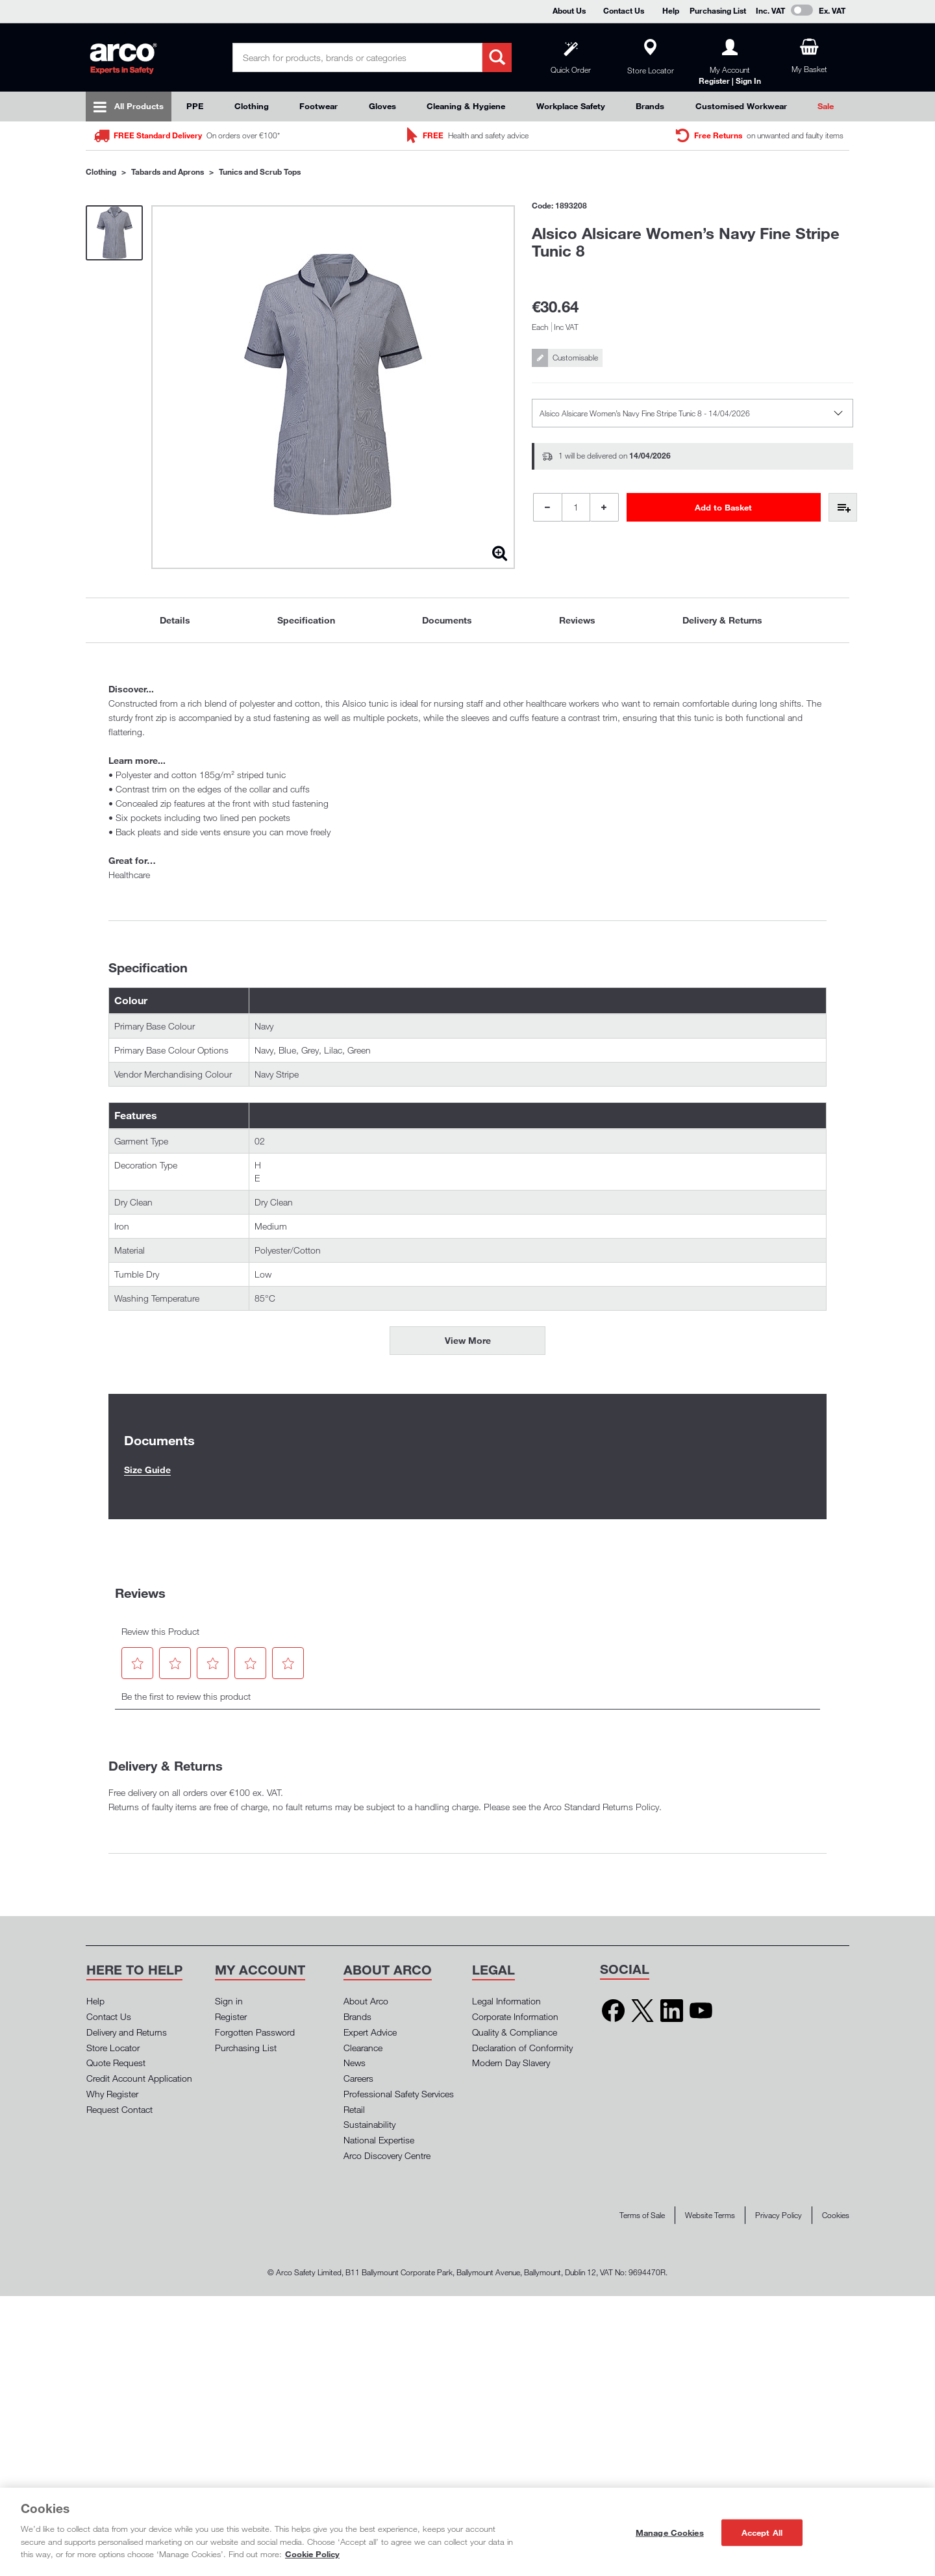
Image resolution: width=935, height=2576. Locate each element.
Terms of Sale (642, 2215)
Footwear (318, 106)
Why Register (112, 2093)
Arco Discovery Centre (386, 2155)
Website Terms (710, 2215)
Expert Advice (370, 2032)
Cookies (835, 2215)
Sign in (229, 2000)
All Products (139, 106)
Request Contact (119, 2109)
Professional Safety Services (398, 2093)
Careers (358, 2078)
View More (468, 1340)
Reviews (577, 619)
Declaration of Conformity (522, 2047)
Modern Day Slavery (511, 2062)
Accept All (762, 2532)
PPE (194, 106)
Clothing (251, 106)
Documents (447, 619)
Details (175, 619)
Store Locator (113, 2047)
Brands (650, 106)
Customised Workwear (741, 106)
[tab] (175, 620)
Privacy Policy (778, 2215)
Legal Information (506, 2000)
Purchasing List (718, 10)
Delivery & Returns (722, 619)
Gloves (382, 106)
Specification (306, 619)
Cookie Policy (312, 2554)
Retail (354, 2109)
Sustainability (369, 2124)
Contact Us (623, 10)
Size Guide (147, 1469)
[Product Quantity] (576, 507)
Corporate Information (515, 2016)
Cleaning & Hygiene (466, 106)
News (354, 2062)
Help (670, 10)
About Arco (365, 2000)
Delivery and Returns (126, 2032)
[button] (137, 1663)
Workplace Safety (570, 106)
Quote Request (115, 2062)
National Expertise (378, 2139)
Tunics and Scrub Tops (260, 171)
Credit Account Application (139, 2078)
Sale (825, 106)
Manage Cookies (670, 2532)
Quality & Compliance (514, 2032)
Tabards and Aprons (167, 171)
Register (231, 2016)
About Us (569, 10)
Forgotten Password (255, 2032)
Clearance (362, 2047)
